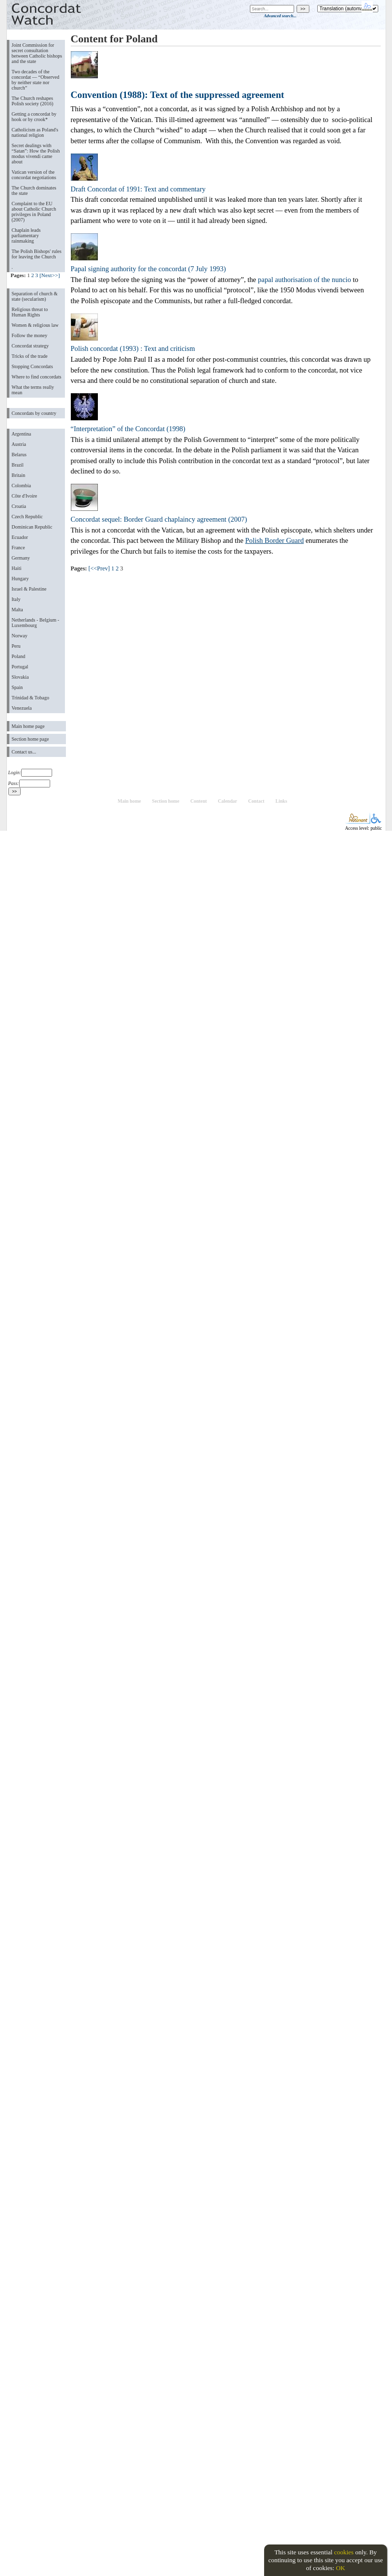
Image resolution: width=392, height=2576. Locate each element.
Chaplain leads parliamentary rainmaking (26, 235)
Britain (19, 475)
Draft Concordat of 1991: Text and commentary (138, 189)
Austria (19, 444)
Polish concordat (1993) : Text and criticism (133, 348)
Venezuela (22, 708)
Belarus (19, 454)
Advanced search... (280, 15)
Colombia (21, 485)
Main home (129, 801)
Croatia (19, 506)
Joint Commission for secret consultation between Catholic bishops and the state (37, 53)
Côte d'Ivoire (24, 496)
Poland (19, 656)
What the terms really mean (33, 389)
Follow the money (30, 335)
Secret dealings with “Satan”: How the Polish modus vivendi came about (36, 153)
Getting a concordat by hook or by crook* (34, 116)
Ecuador (20, 537)
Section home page (30, 739)
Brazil (18, 465)
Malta (17, 609)
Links (281, 801)
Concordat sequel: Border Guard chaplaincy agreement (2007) (159, 519)
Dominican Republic (32, 527)
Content (198, 801)
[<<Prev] (99, 568)
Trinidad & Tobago (30, 697)
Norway (20, 635)
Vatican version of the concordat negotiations (34, 174)
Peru (16, 646)
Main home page (28, 726)
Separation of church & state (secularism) (35, 296)
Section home (166, 801)
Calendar (227, 801)
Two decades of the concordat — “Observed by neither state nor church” (36, 80)
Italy (16, 599)
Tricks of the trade (30, 356)
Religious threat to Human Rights (30, 312)
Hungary (20, 578)
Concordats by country (34, 413)
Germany (21, 558)
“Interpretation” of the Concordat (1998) (128, 429)
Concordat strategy (30, 345)
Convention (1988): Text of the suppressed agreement (177, 95)
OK (340, 2568)
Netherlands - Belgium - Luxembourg (36, 622)
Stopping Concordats (32, 366)
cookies (344, 2552)
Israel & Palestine (29, 589)
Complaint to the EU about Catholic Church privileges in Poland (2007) (34, 211)
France (18, 547)
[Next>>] (49, 275)
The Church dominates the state (34, 190)
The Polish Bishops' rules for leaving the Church (36, 254)
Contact (256, 801)
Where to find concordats (36, 376)
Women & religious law (35, 325)
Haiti (17, 568)
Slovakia (20, 677)
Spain (17, 687)
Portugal (20, 666)
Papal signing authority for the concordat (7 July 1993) (148, 269)
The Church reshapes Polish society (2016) (33, 100)
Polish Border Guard (274, 540)
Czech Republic (27, 516)
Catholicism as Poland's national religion (35, 132)
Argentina (21, 434)
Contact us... (24, 751)
